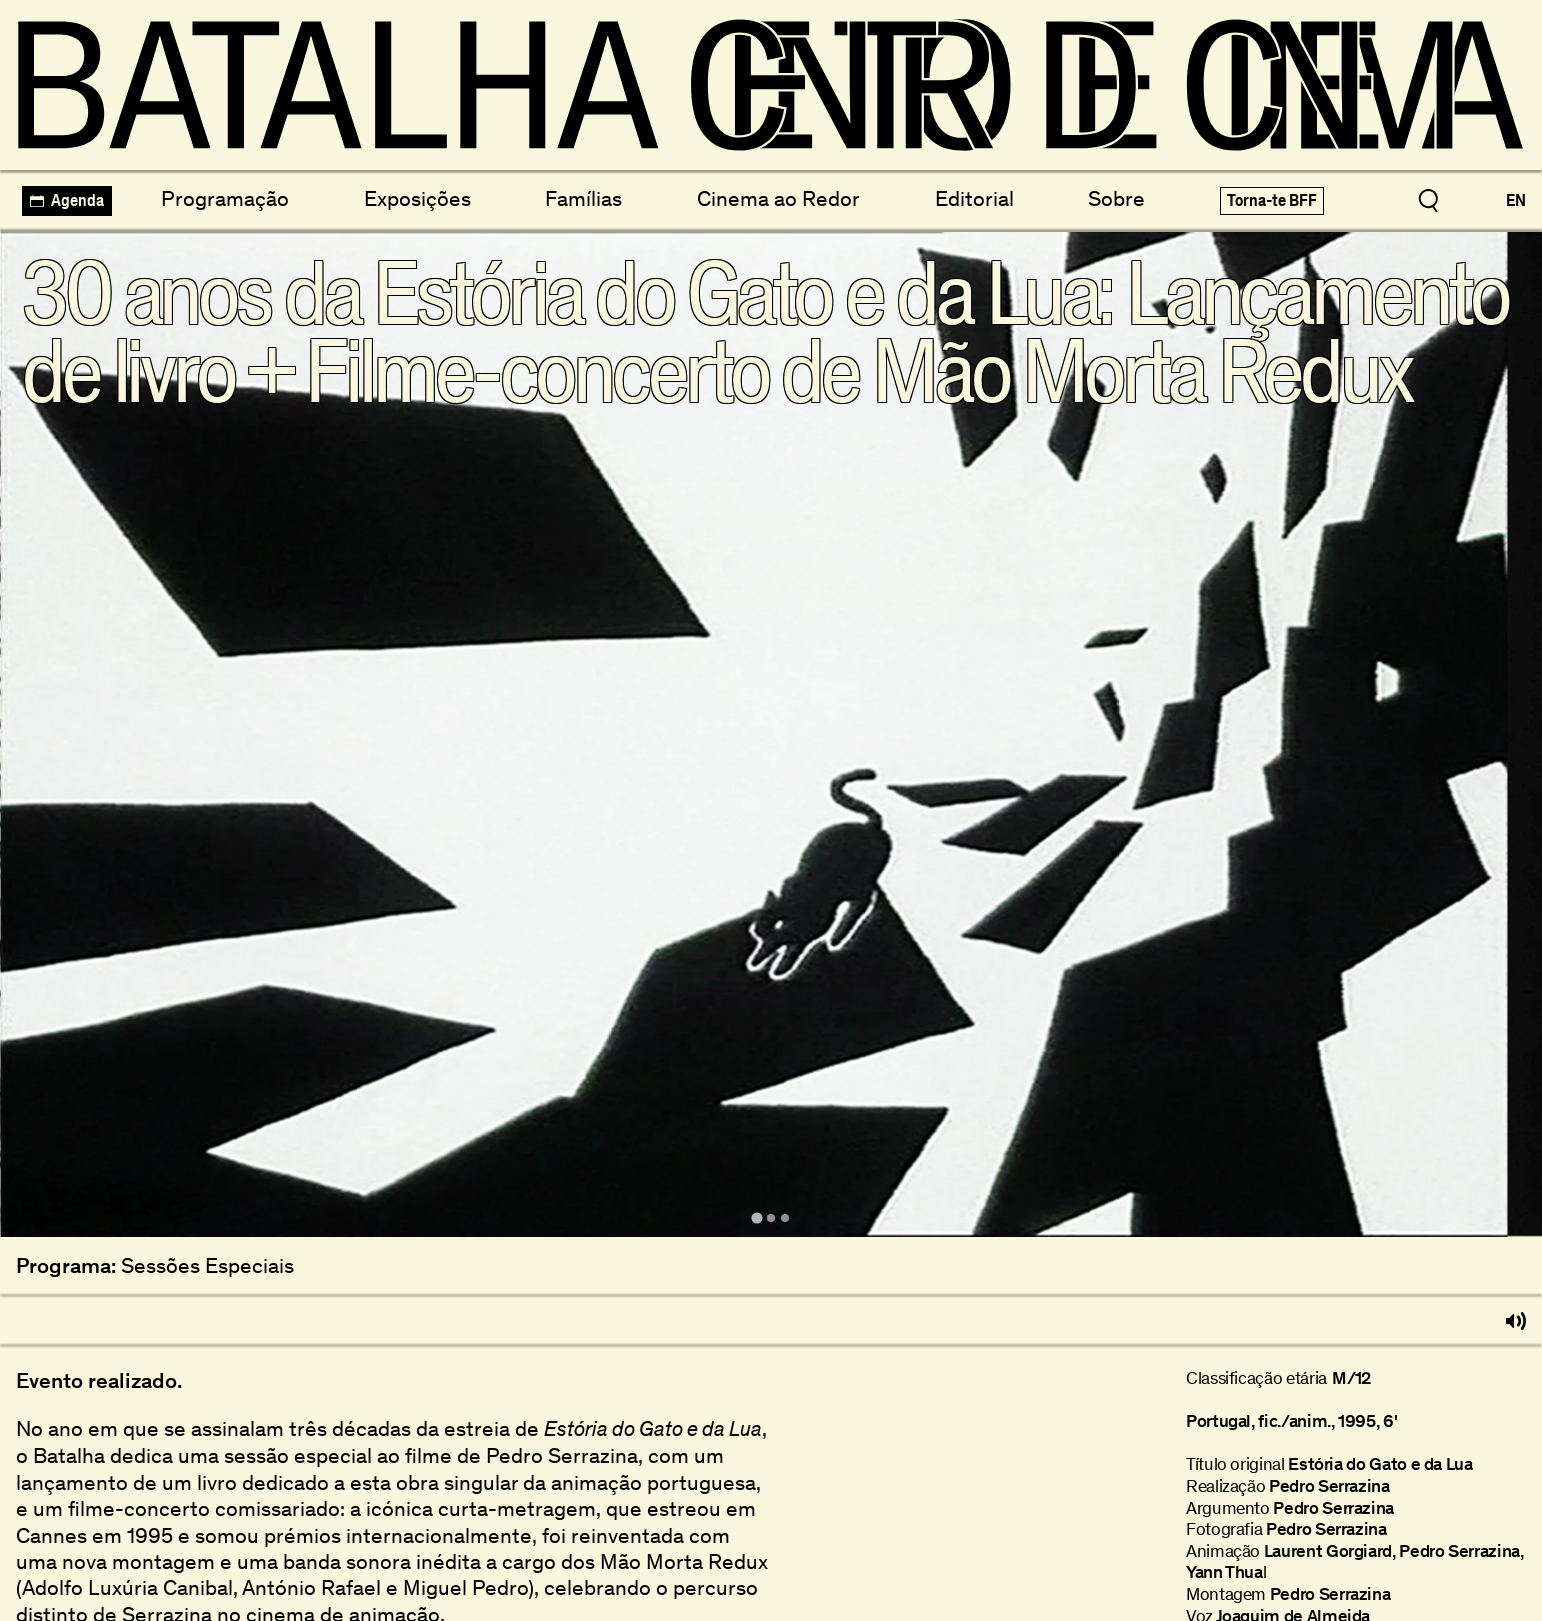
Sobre (1116, 198)
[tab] (756, 1218)
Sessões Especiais (207, 1266)
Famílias (583, 198)
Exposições (417, 198)
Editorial (974, 198)
